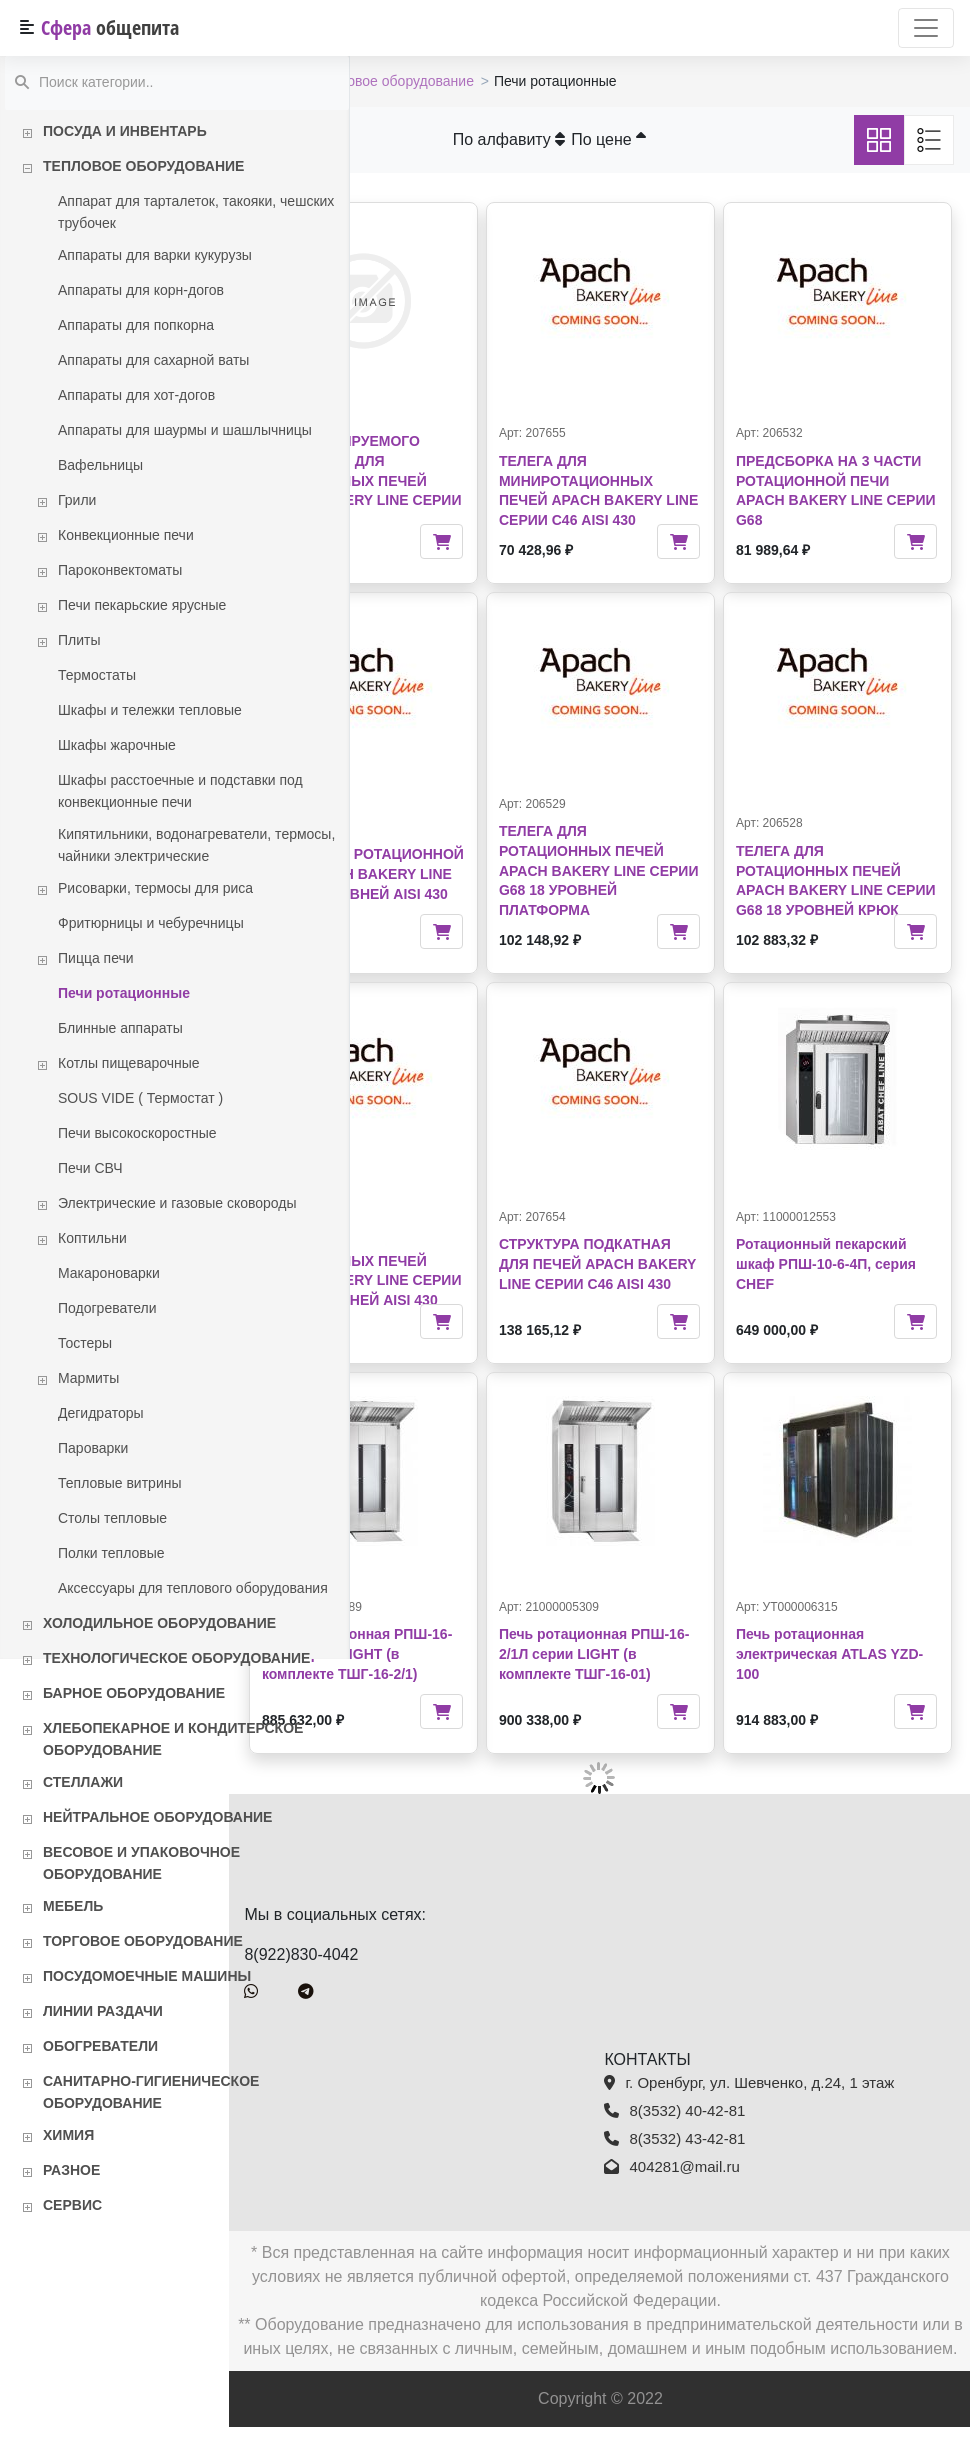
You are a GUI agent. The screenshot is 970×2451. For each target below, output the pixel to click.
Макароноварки (109, 1273)
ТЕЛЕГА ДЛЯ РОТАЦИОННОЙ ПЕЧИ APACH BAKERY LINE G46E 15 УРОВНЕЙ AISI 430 (462, 870)
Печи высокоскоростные (137, 1133)
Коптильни (92, 1238)
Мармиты (88, 1378)
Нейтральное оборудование (157, 1817)
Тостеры (85, 1343)
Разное (71, 2170)
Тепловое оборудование (143, 166)
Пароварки (93, 1448)
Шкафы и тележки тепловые (150, 710)
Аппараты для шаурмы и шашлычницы (185, 430)
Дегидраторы (101, 1413)
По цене (669, 139)
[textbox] (177, 83)
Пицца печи (96, 958)
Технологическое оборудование (176, 1658)
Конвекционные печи (126, 535)
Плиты (79, 640)
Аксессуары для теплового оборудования (193, 1588)
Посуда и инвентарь (125, 131)
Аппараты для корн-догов (141, 290)
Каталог (391, 81)
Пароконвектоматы (120, 570)
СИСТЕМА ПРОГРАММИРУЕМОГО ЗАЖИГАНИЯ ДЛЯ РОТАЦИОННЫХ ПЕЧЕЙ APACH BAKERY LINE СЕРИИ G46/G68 (462, 461)
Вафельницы (100, 465)
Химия (68, 2135)
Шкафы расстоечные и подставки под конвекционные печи (180, 791)
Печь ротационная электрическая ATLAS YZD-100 (851, 1653)
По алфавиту (569, 139)
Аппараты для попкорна (136, 325)
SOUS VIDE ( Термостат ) (140, 1098)
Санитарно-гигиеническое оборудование (151, 2092)
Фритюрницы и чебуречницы (151, 923)
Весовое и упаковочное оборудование (141, 1863)
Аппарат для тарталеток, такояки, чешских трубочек (196, 212)
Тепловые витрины (120, 1483)
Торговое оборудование (143, 1941)
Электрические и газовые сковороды (177, 1203)
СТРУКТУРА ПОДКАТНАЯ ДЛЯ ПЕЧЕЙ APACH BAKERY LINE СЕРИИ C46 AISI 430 (653, 1260)
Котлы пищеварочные (129, 1063)
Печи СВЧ (90, 1168)
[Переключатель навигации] (926, 28)
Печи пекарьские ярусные (142, 605)
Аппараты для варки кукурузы (155, 255)
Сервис (72, 2205)
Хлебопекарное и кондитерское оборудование (173, 1739)
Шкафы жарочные (117, 745)
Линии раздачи (103, 2011)
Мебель (73, 1906)
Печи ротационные (124, 993)
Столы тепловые (112, 1518)
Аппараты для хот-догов (136, 395)
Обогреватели (100, 2046)
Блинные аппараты (120, 1028)
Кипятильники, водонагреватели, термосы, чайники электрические (196, 845)
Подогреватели (107, 1308)
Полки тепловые (111, 1553)
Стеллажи (83, 1782)
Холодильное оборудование (159, 1623)
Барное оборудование (134, 1693)
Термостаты (97, 675)
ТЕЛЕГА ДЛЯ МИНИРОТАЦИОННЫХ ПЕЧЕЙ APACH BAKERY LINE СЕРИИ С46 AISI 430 (657, 480)
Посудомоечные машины (147, 1976)
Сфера (110, 27)
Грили (77, 500)
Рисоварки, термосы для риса (155, 888)
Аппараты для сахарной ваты (153, 360)
